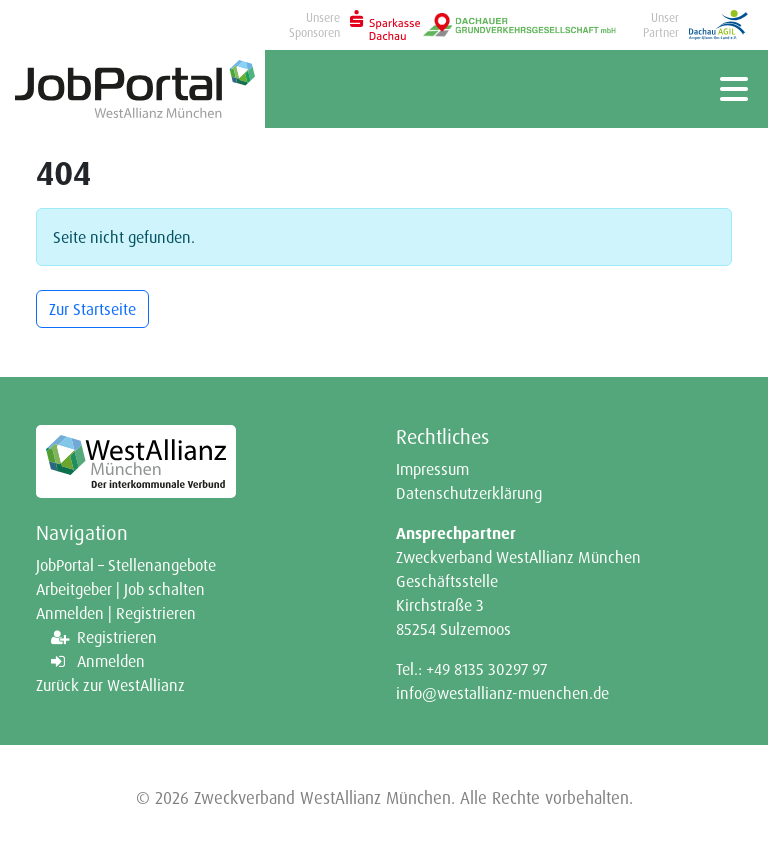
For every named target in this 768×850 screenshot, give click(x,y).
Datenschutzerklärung (469, 493)
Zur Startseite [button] (92, 309)
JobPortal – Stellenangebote (126, 565)
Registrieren (117, 637)
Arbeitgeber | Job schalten (120, 589)
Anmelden (111, 661)
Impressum (432, 469)
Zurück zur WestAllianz (110, 685)
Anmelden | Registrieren (116, 613)
